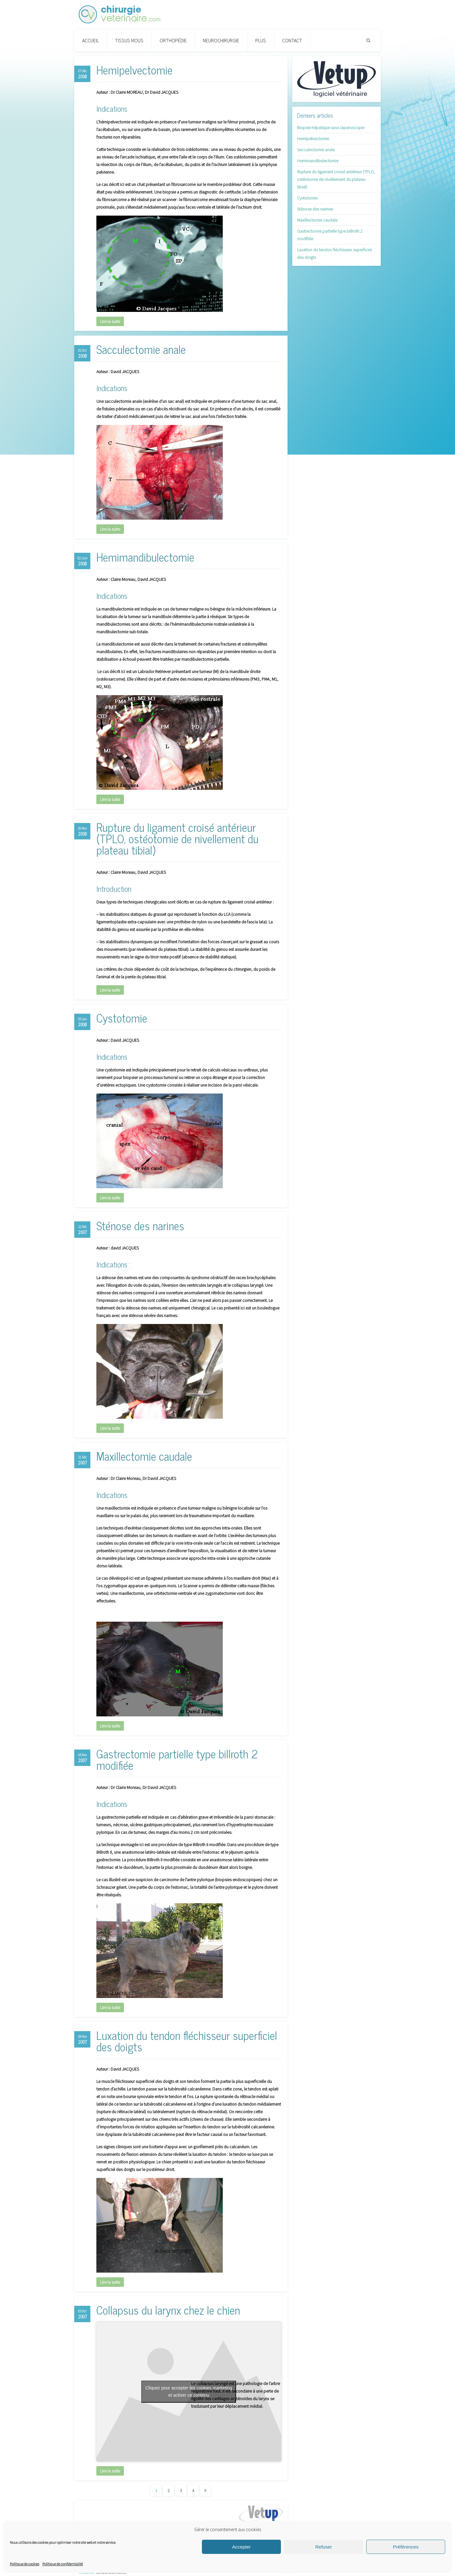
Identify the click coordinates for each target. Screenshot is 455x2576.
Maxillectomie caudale (144, 1455)
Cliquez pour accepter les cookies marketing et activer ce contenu (188, 2391)
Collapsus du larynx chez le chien (168, 2309)
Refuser (323, 2546)
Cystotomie (121, 1017)
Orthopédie (173, 40)
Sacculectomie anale (141, 349)
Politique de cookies (24, 2563)
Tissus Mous (129, 40)
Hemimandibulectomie (145, 556)
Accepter (241, 2546)
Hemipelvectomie (134, 69)
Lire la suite (110, 321)
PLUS (260, 40)
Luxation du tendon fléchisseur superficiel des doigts (186, 2041)
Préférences (406, 2546)
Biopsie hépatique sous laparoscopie (330, 127)
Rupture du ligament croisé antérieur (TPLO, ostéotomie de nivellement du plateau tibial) (177, 838)
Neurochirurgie (221, 40)
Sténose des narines (140, 1225)
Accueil (90, 40)
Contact (292, 40)
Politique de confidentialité (62, 2563)
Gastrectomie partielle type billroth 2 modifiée (177, 1759)
